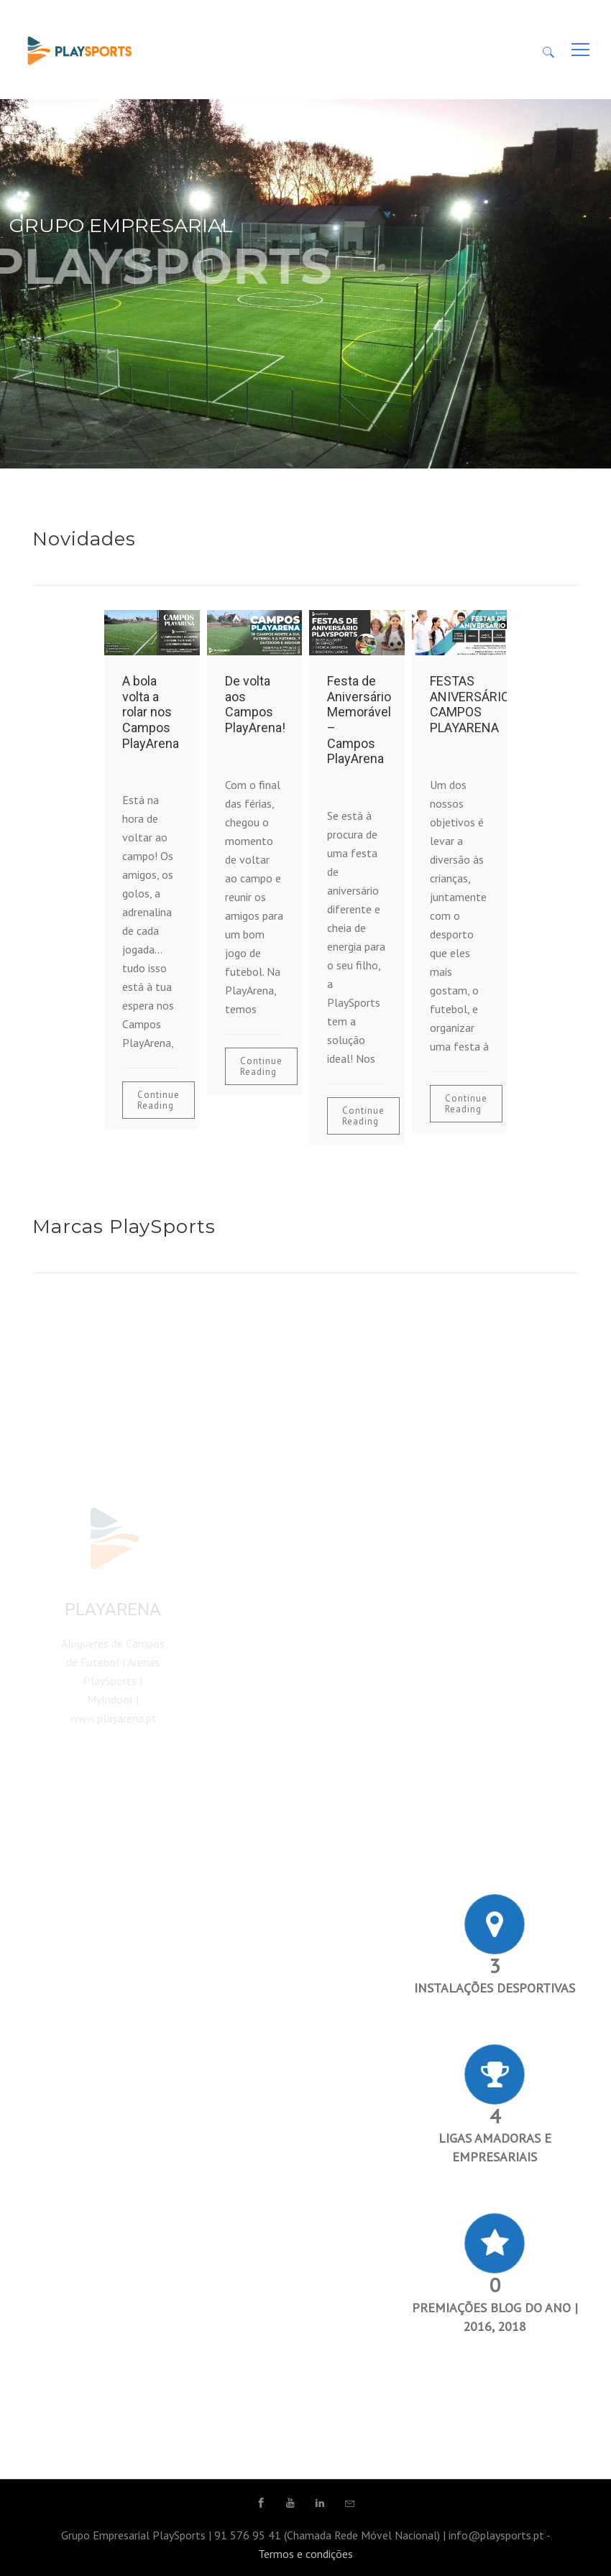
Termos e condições (305, 2554)
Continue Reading (158, 1100)
